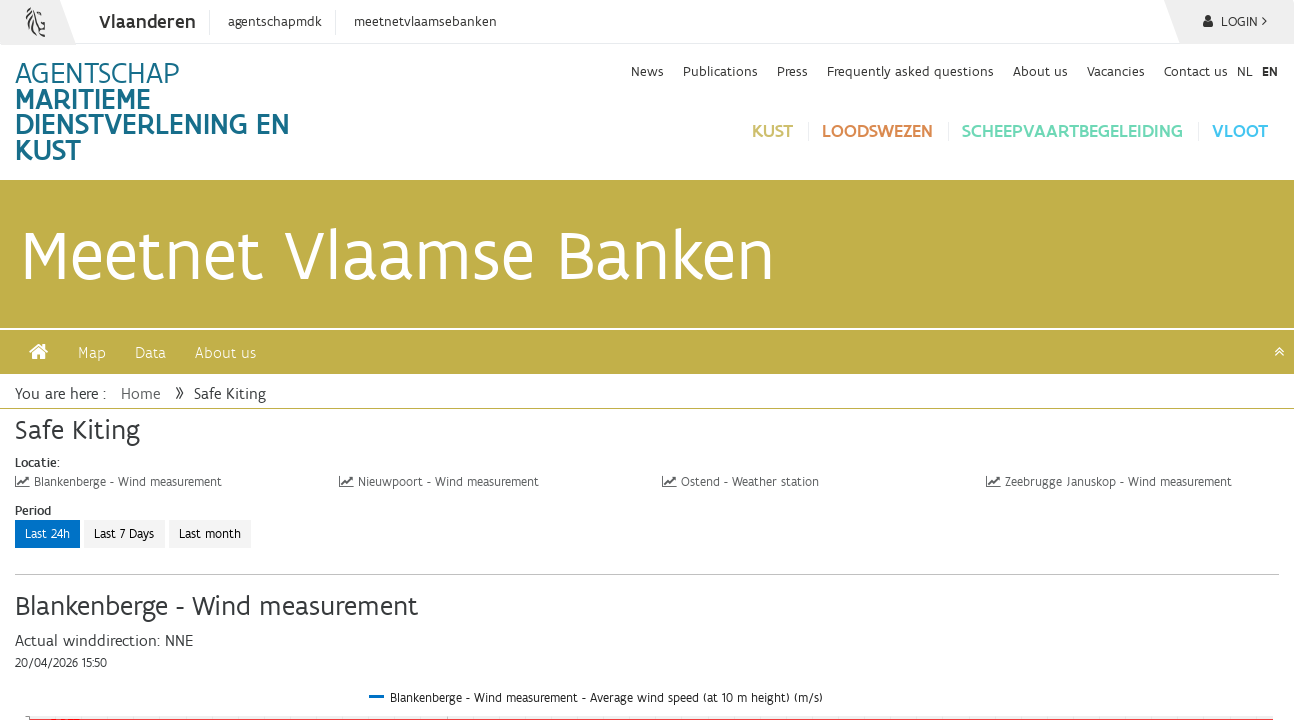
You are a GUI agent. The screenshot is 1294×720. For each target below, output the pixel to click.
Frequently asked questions (910, 71)
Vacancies (1116, 71)
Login (1235, 21)
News (647, 71)
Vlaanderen (147, 21)
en (1270, 71)
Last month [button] (210, 533)
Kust (772, 130)
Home (140, 393)
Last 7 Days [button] (124, 533)
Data (150, 352)
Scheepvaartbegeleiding (1072, 130)
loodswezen (877, 130)
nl (1245, 71)
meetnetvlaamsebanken (425, 21)
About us (1040, 71)
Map (92, 352)
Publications (720, 71)
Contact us (1196, 71)
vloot (1240, 130)
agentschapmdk (275, 21)
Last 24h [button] (47, 533)
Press (792, 71)
